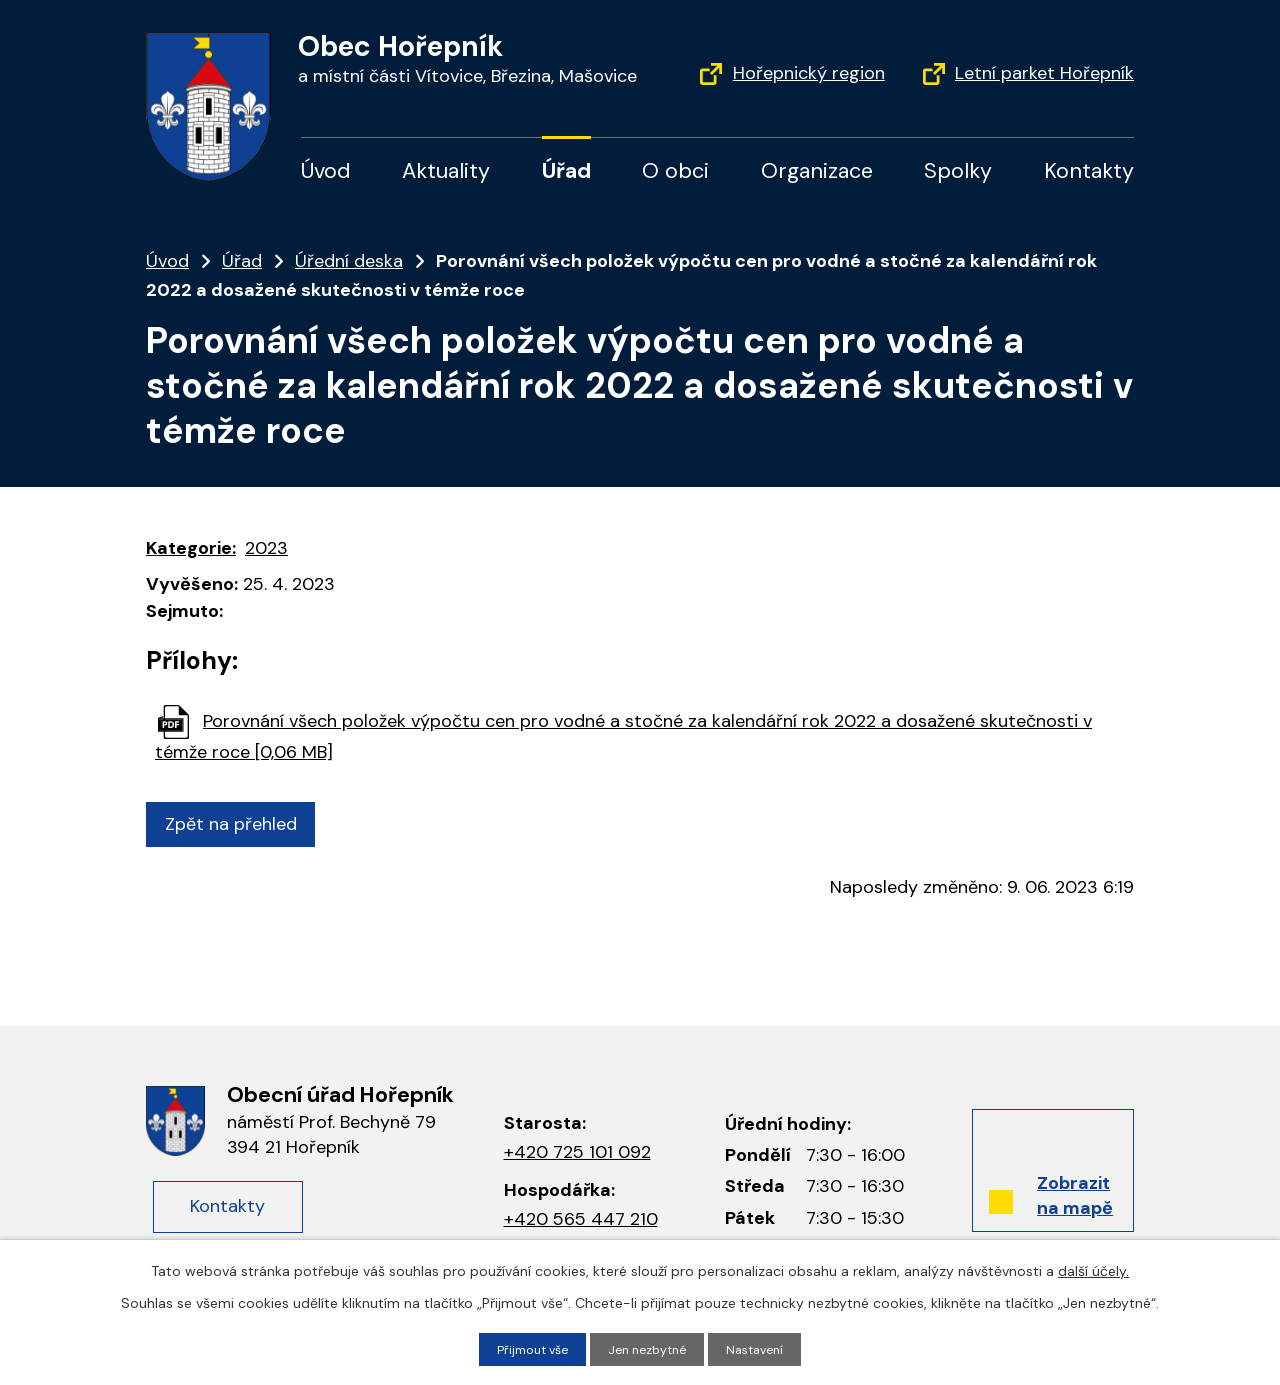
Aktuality (446, 171)
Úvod (326, 171)
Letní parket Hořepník (1044, 73)
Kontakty (1089, 171)
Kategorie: (191, 548)
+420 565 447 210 (581, 1219)
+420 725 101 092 (577, 1152)
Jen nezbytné (649, 1348)
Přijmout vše (524, 1348)
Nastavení (765, 1348)
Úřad (566, 171)
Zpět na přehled (239, 824)
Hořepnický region (809, 73)
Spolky (958, 171)
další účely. (1093, 1268)
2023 (266, 548)
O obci (675, 171)
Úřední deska (349, 261)
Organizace (817, 171)
